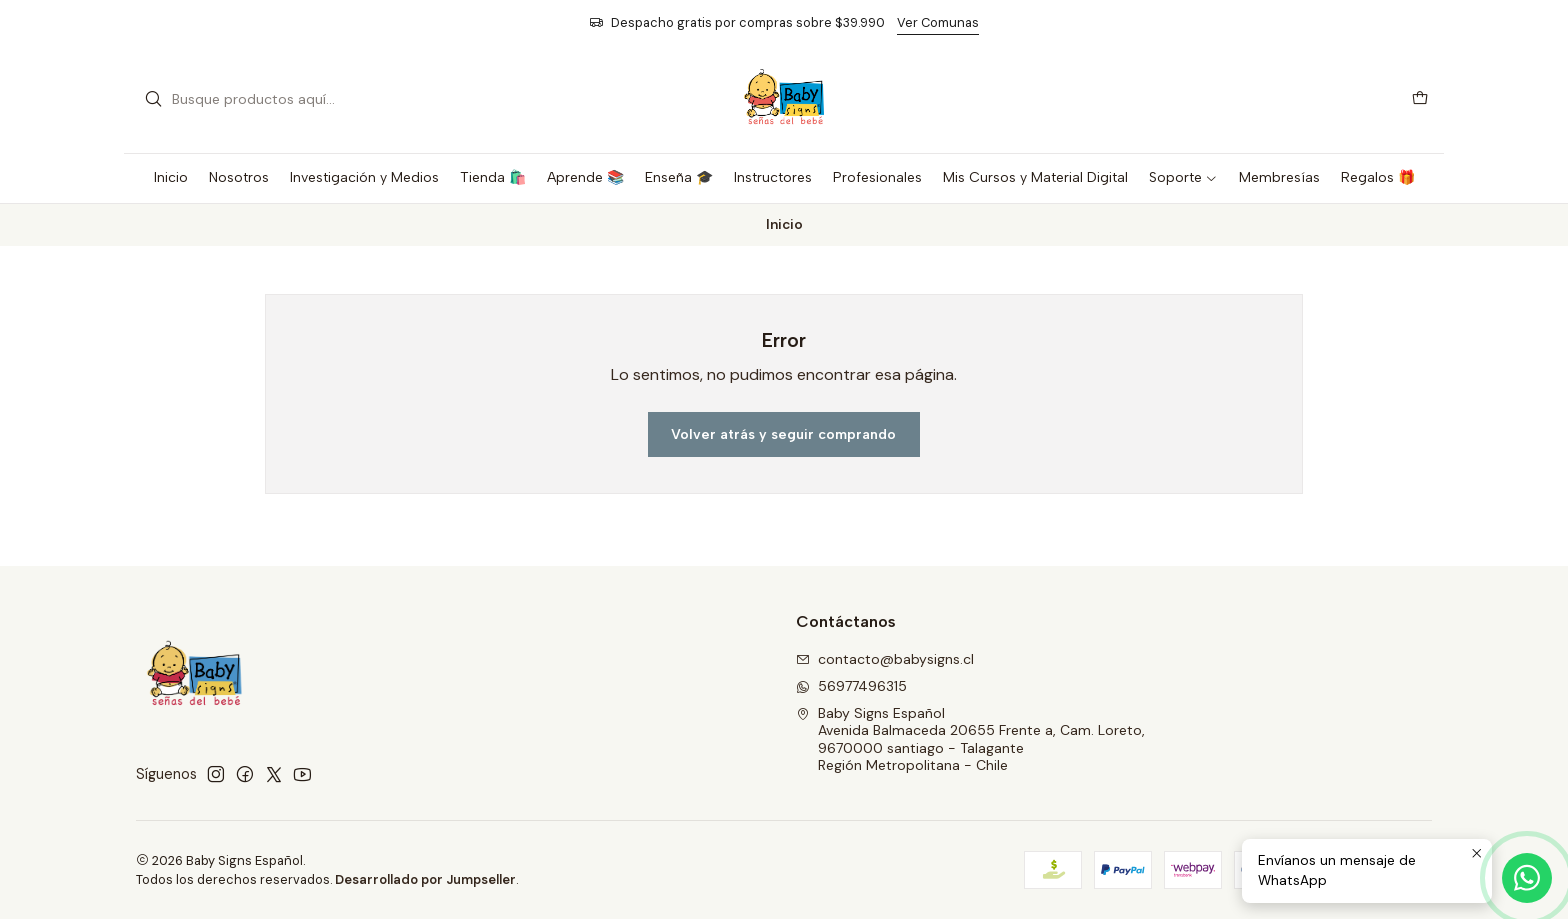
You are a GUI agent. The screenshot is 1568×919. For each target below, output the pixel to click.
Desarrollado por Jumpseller (425, 879)
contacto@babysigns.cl (885, 659)
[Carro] (1420, 99)
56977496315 (851, 686)
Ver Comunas (938, 22)
